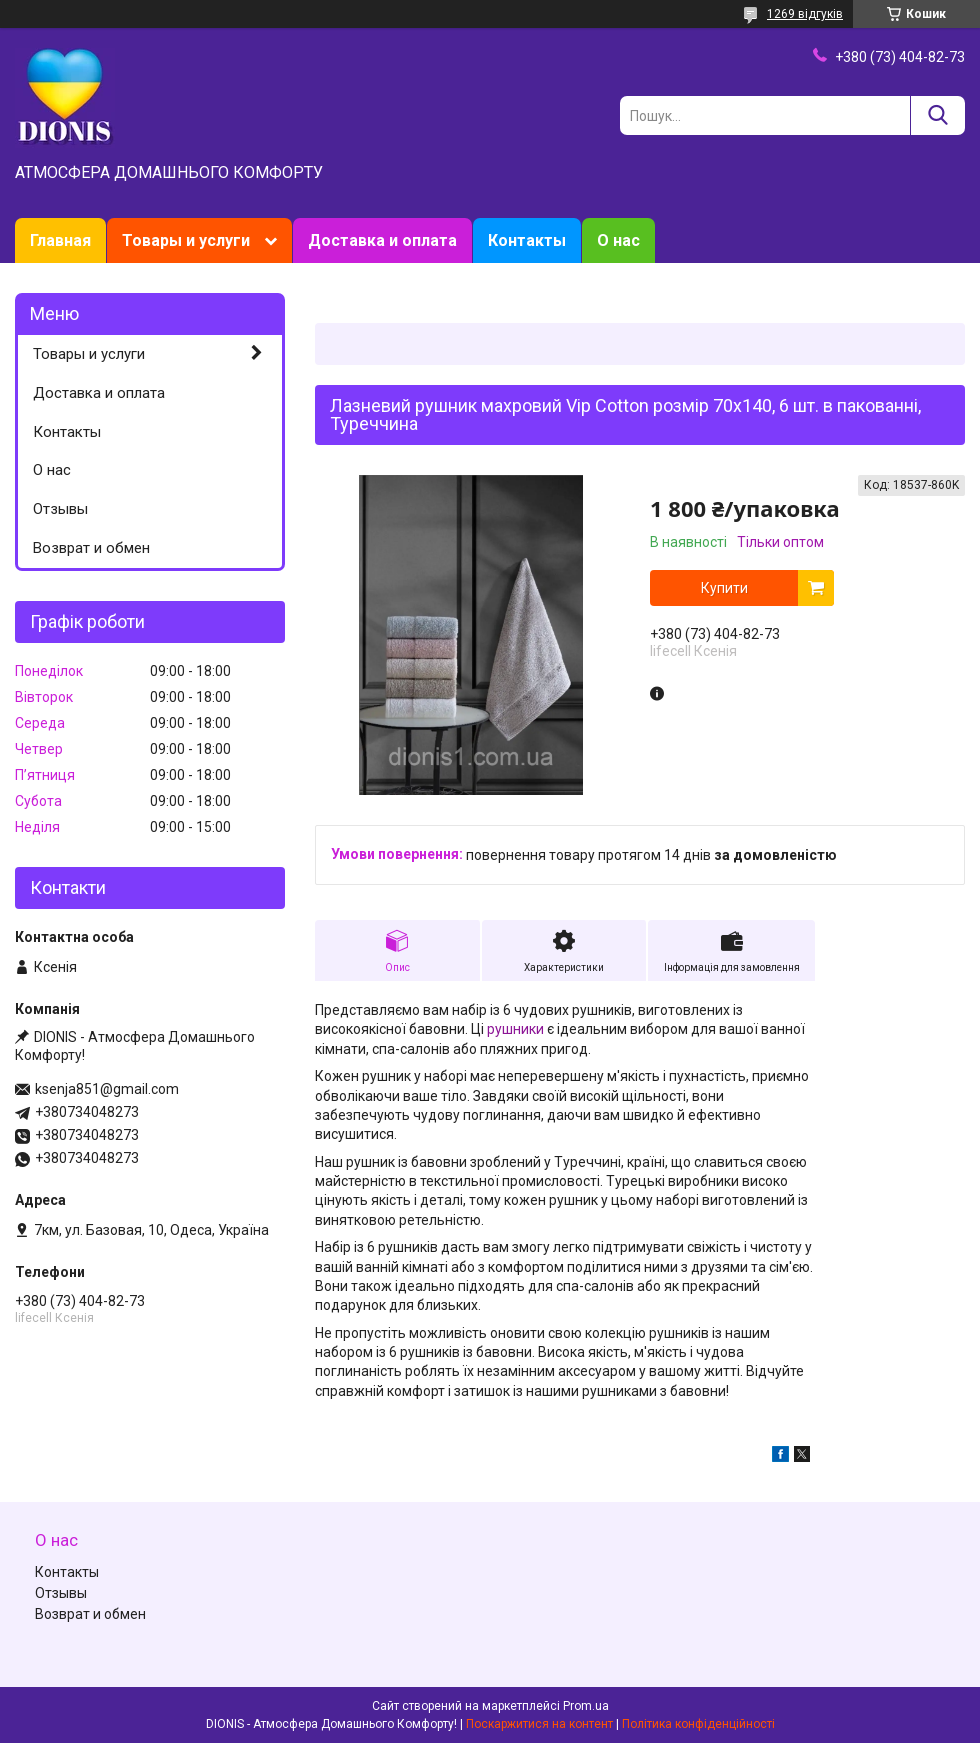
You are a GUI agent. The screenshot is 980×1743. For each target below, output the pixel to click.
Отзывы (60, 509)
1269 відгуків (805, 14)
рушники (515, 1029)
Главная (60, 240)
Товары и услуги (186, 240)
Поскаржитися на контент (539, 1724)
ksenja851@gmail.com (107, 1089)
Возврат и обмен (91, 548)
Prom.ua (586, 1706)
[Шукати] (937, 115)
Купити (724, 588)
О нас (618, 240)
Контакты (527, 240)
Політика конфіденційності (698, 1724)
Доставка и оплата (382, 240)
